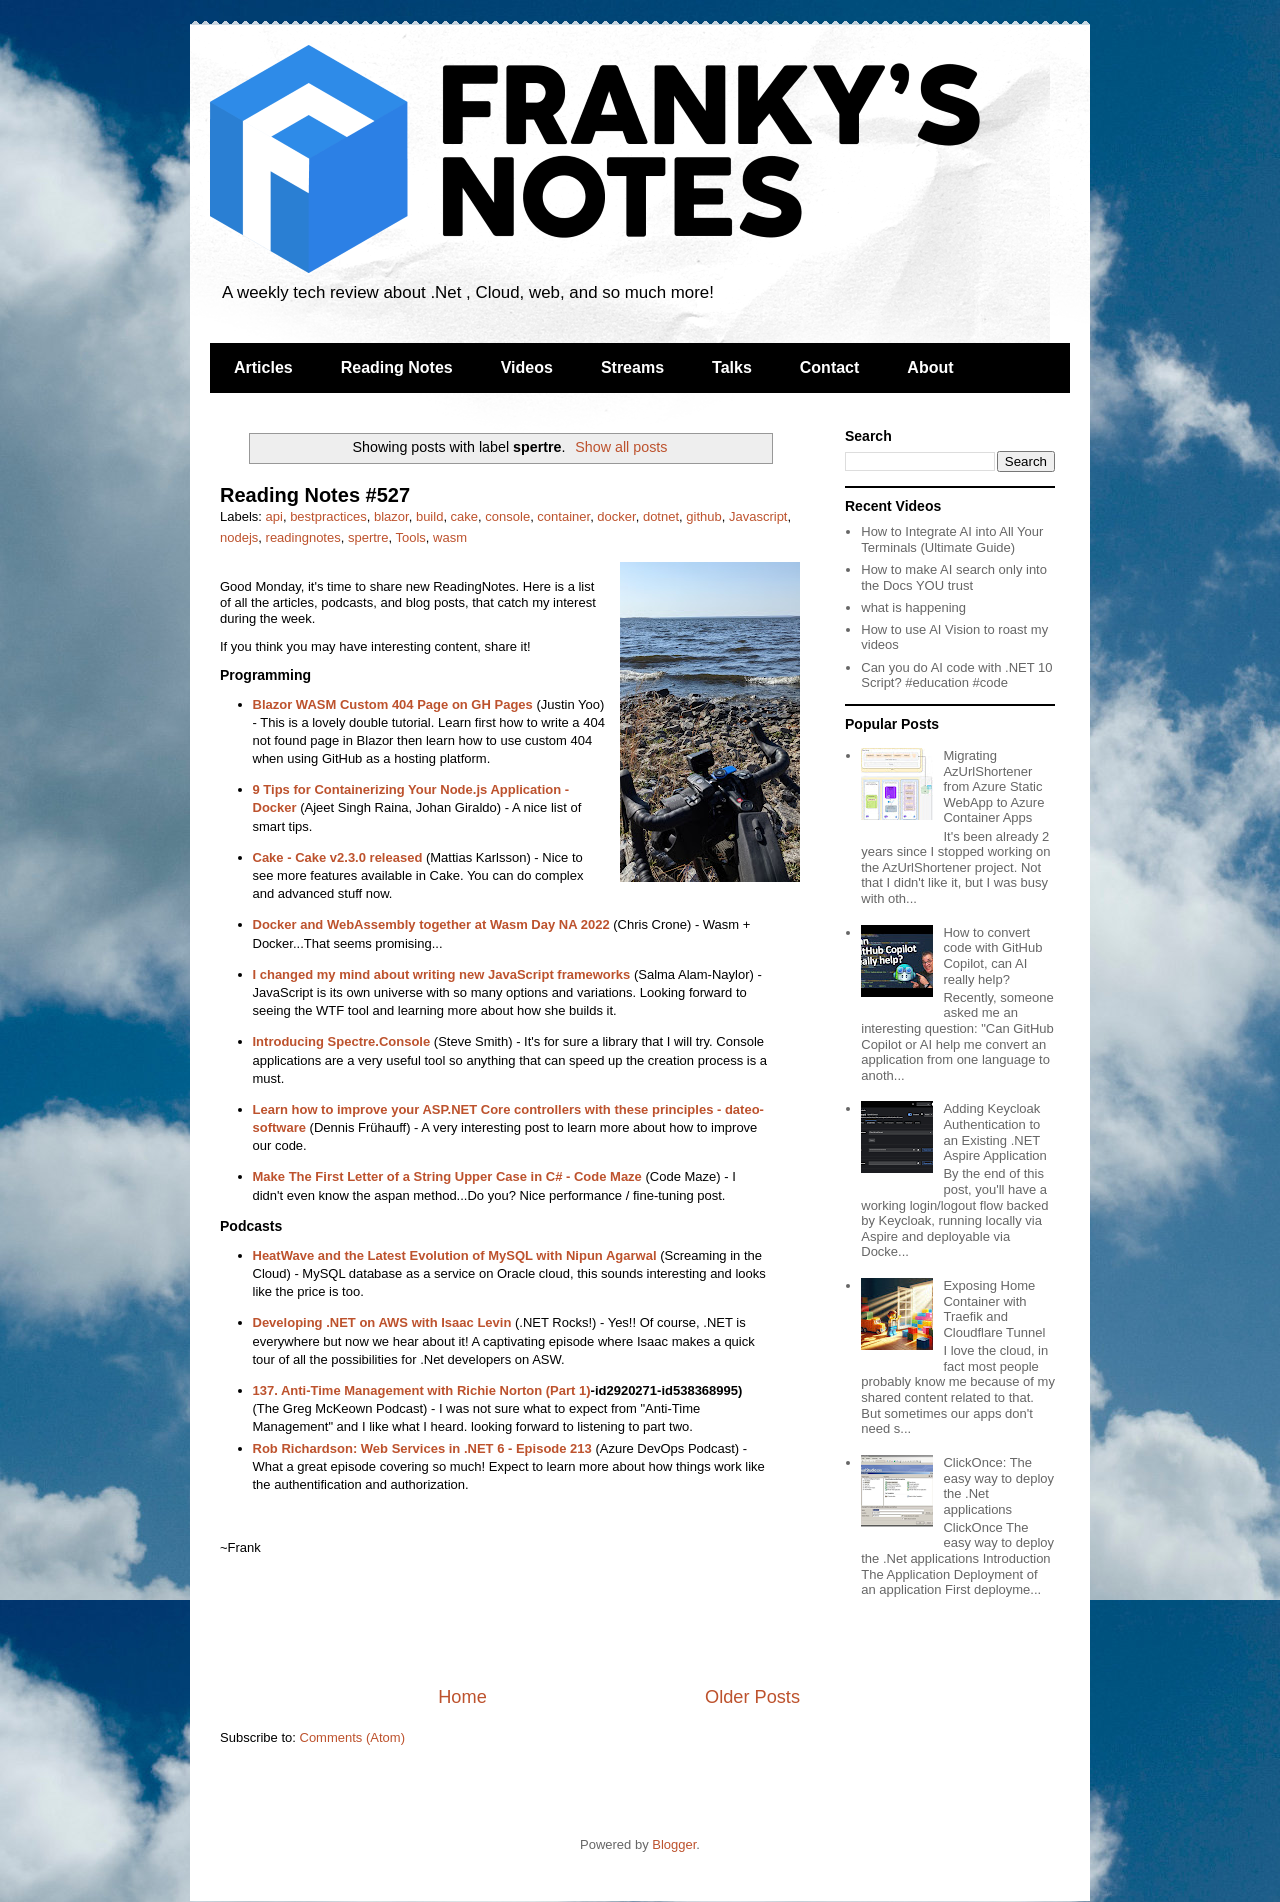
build (429, 516)
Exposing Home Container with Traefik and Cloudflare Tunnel (994, 1309)
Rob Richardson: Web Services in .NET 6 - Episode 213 (422, 1448)
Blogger (674, 1844)
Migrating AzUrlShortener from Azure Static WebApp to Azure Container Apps (993, 786)
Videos (527, 367)
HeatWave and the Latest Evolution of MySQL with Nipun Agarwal (455, 1255)
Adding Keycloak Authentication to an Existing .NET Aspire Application (994, 1132)
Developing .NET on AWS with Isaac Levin (382, 1322)
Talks (732, 367)
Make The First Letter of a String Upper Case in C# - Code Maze (447, 1176)
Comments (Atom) (352, 1737)
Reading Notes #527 (315, 495)
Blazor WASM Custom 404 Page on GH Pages (393, 704)
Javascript (758, 516)
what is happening (913, 607)
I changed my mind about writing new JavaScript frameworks (442, 974)
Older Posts (752, 1697)
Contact (830, 367)
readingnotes (303, 537)
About (930, 367)
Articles (263, 367)
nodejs (239, 537)
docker (616, 516)
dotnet (661, 516)
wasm (450, 537)
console (507, 516)
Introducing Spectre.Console (342, 1041)
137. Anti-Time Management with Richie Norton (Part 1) (422, 1390)
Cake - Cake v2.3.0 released (338, 857)
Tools (410, 537)
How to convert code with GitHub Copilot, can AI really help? (992, 956)
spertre (368, 537)
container (563, 516)
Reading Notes (397, 367)
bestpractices (328, 516)
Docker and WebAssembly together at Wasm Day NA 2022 (431, 924)
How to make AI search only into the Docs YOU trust (954, 577)
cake (464, 516)
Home (462, 1697)
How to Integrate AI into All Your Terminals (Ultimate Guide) (952, 539)
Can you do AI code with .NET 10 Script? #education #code (956, 675)
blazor (391, 516)
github (703, 516)
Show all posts (621, 447)
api (274, 516)
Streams (632, 367)
